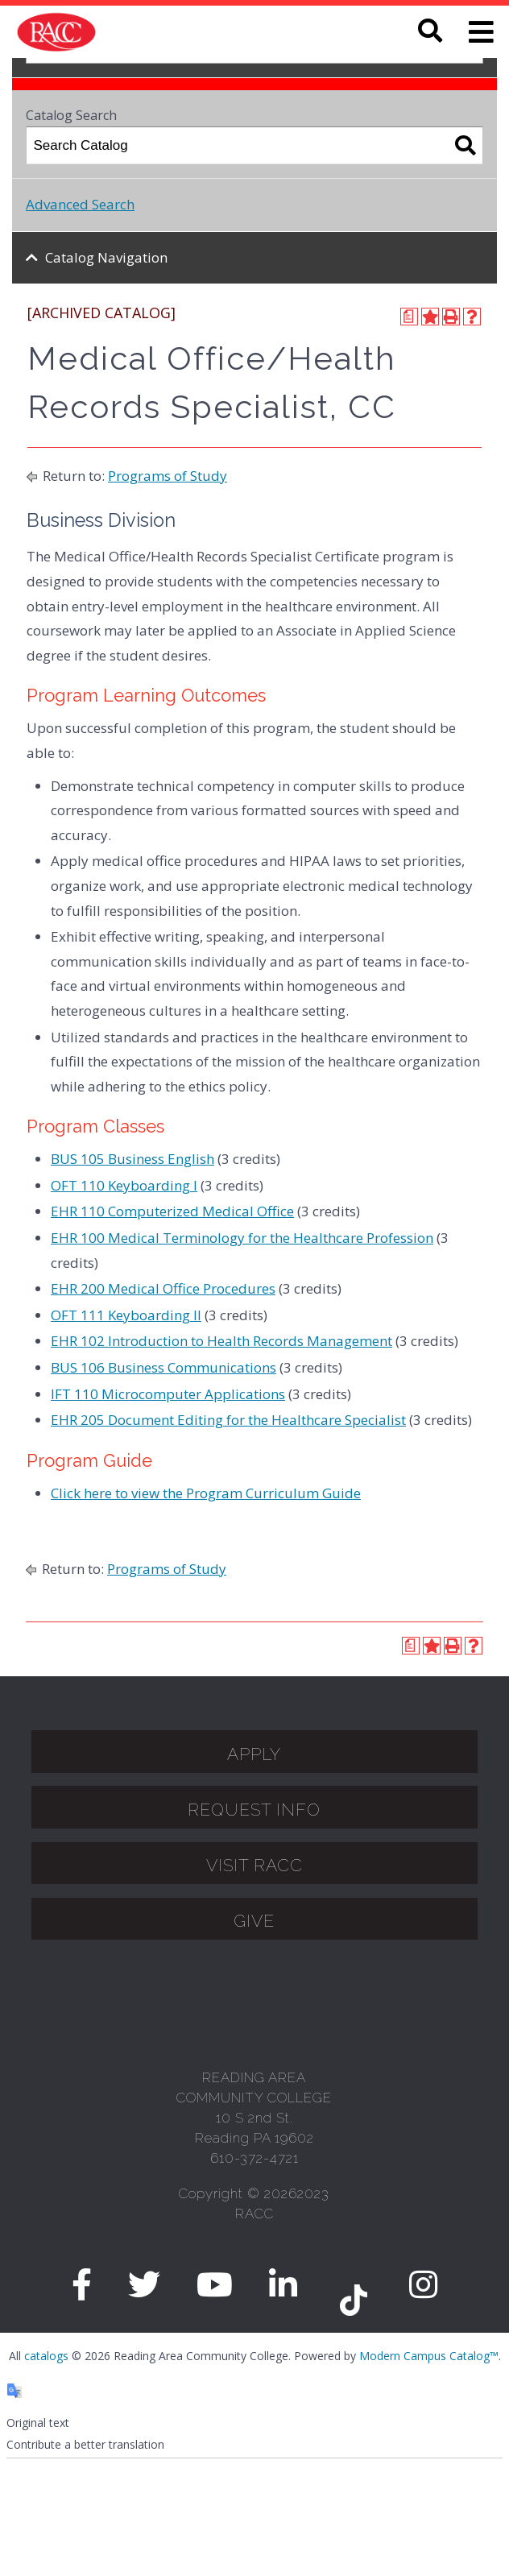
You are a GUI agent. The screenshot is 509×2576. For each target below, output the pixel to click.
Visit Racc (254, 1865)
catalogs (46, 2355)
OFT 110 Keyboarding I (124, 1185)
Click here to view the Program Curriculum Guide (206, 1493)
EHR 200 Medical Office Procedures (163, 1288)
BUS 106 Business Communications (163, 1367)
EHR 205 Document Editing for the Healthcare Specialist (228, 1419)
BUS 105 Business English (132, 1158)
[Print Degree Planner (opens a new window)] (409, 316)
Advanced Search (80, 204)
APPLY (254, 1754)
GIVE (254, 1921)
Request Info (254, 1809)
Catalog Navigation (106, 257)
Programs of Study (167, 475)
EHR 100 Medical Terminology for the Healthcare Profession (242, 1237)
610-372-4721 (254, 2158)
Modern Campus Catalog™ (429, 2355)
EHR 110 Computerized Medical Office (172, 1211)
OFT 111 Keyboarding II (126, 1315)
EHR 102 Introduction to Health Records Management (221, 1340)
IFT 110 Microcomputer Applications (168, 1394)
